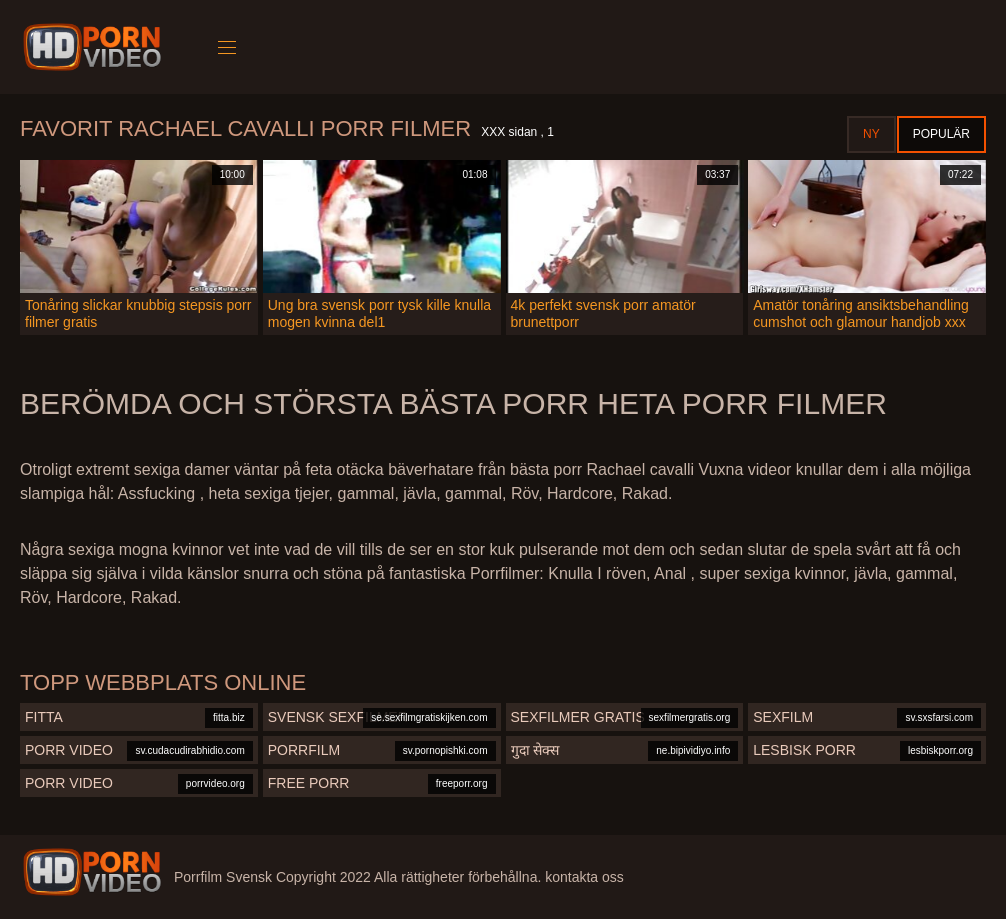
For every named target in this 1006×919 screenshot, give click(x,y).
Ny (871, 134)
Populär (941, 134)
